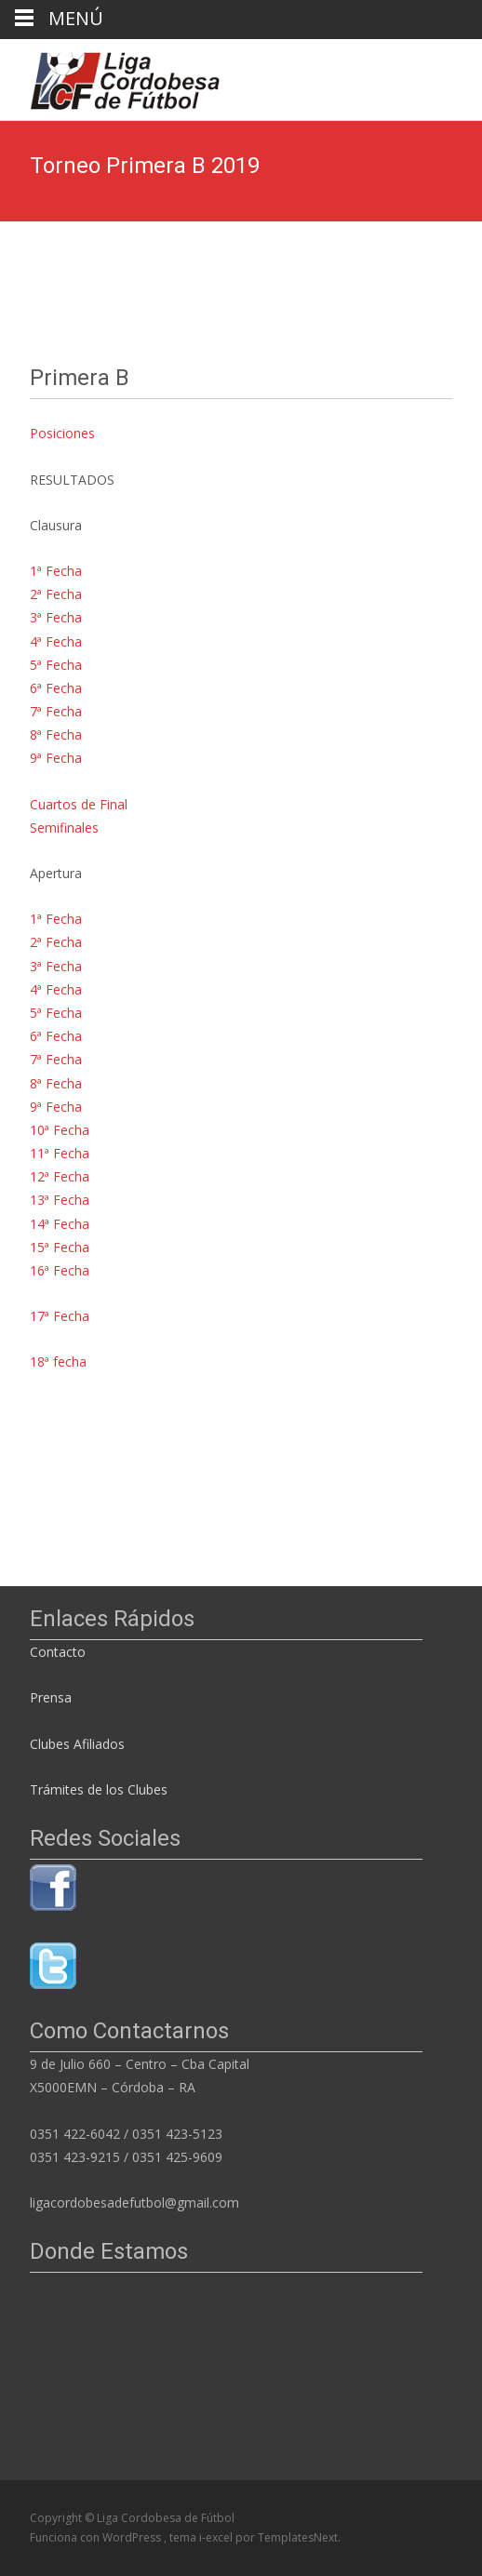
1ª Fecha (56, 571)
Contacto (59, 1652)
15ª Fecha (59, 1247)
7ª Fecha (56, 711)
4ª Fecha (56, 641)
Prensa (51, 1697)
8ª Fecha (56, 734)
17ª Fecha (59, 1316)
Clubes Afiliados (77, 1744)
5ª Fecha (56, 665)
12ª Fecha (59, 1176)
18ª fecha (58, 1361)
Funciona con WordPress (97, 2537)
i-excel (217, 2537)
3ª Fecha (56, 617)
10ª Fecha (59, 1130)
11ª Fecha (59, 1153)
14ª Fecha (59, 1224)
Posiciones (62, 433)
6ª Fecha (56, 688)
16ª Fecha (59, 1270)
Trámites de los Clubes (98, 1789)
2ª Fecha (56, 594)
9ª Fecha (56, 758)
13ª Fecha (59, 1199)
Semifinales (64, 827)
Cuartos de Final (78, 804)
